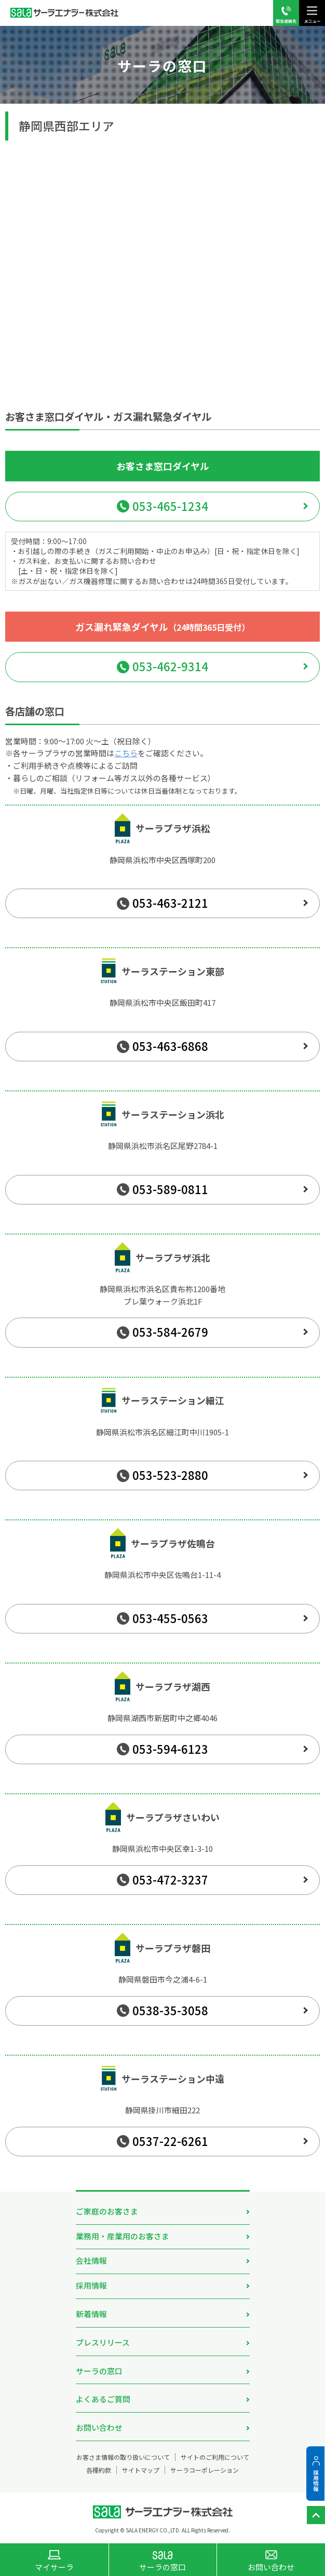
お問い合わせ (99, 2427)
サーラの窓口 (99, 2370)
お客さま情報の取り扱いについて (123, 2457)
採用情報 (91, 2285)
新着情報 (91, 2313)
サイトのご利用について (215, 2457)
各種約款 (98, 2470)
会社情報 (91, 2260)
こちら (126, 752)
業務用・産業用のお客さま (122, 2236)
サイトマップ (140, 2470)
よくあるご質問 (103, 2398)
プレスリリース (103, 2342)
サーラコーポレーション (204, 2470)
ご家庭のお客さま (107, 2211)
